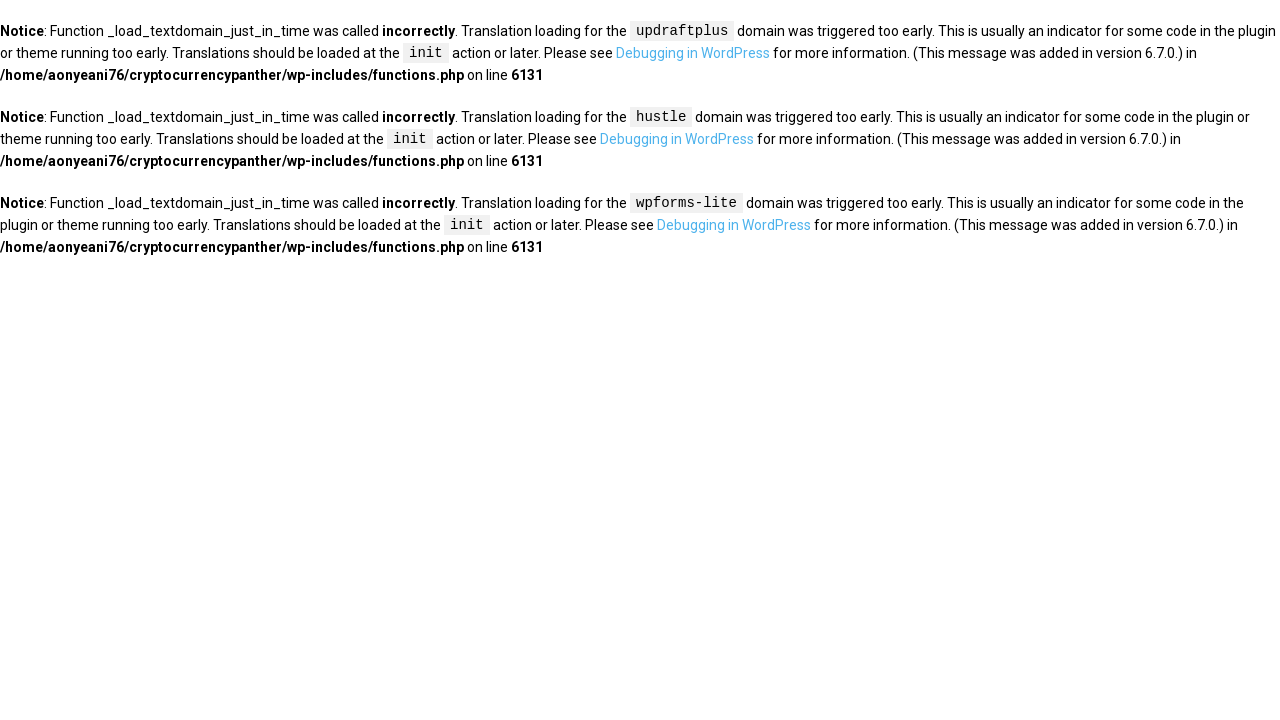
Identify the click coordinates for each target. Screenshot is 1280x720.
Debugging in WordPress (693, 54)
